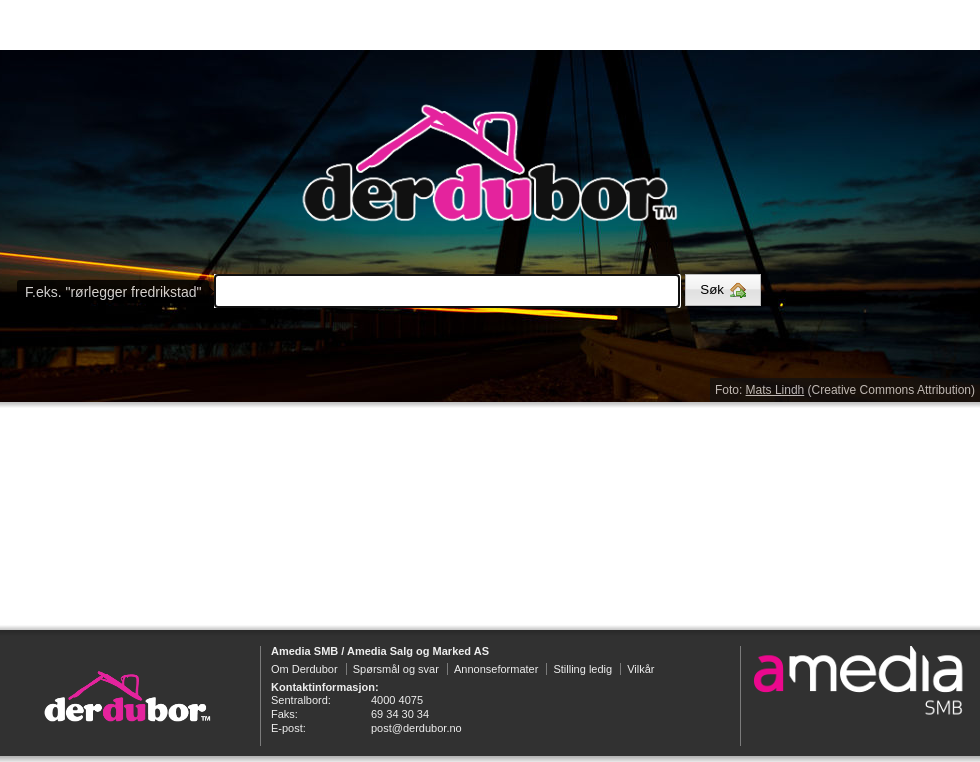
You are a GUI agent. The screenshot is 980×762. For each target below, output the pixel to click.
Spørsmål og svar (396, 669)
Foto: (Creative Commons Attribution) (845, 390)
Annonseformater (496, 669)
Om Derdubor (304, 669)
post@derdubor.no (416, 728)
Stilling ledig (582, 669)
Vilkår (640, 669)
